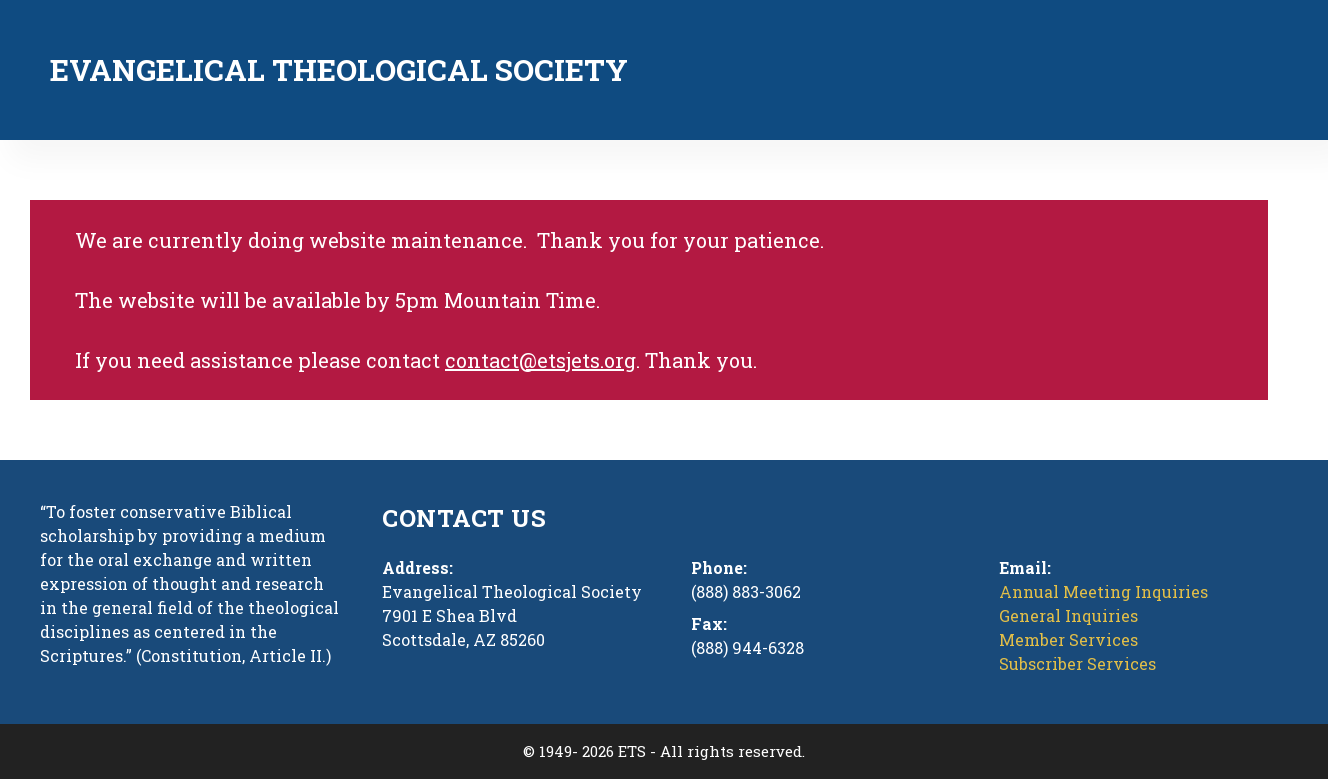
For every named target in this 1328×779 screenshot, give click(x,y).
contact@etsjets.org (540, 360)
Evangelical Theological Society (339, 69)
